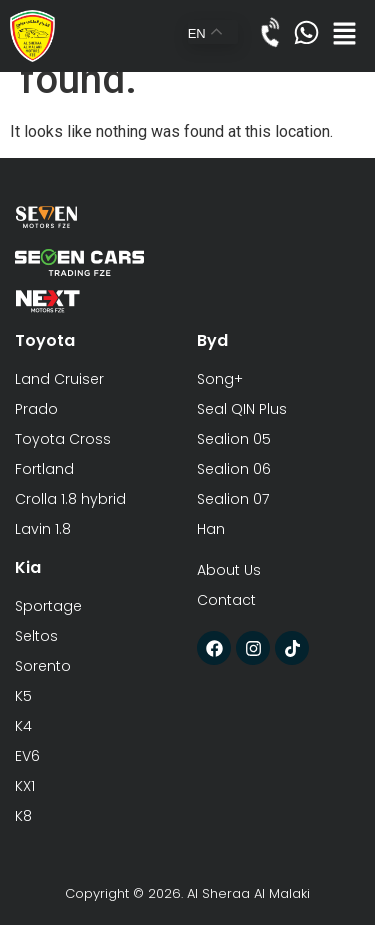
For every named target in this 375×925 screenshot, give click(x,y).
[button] (345, 36)
